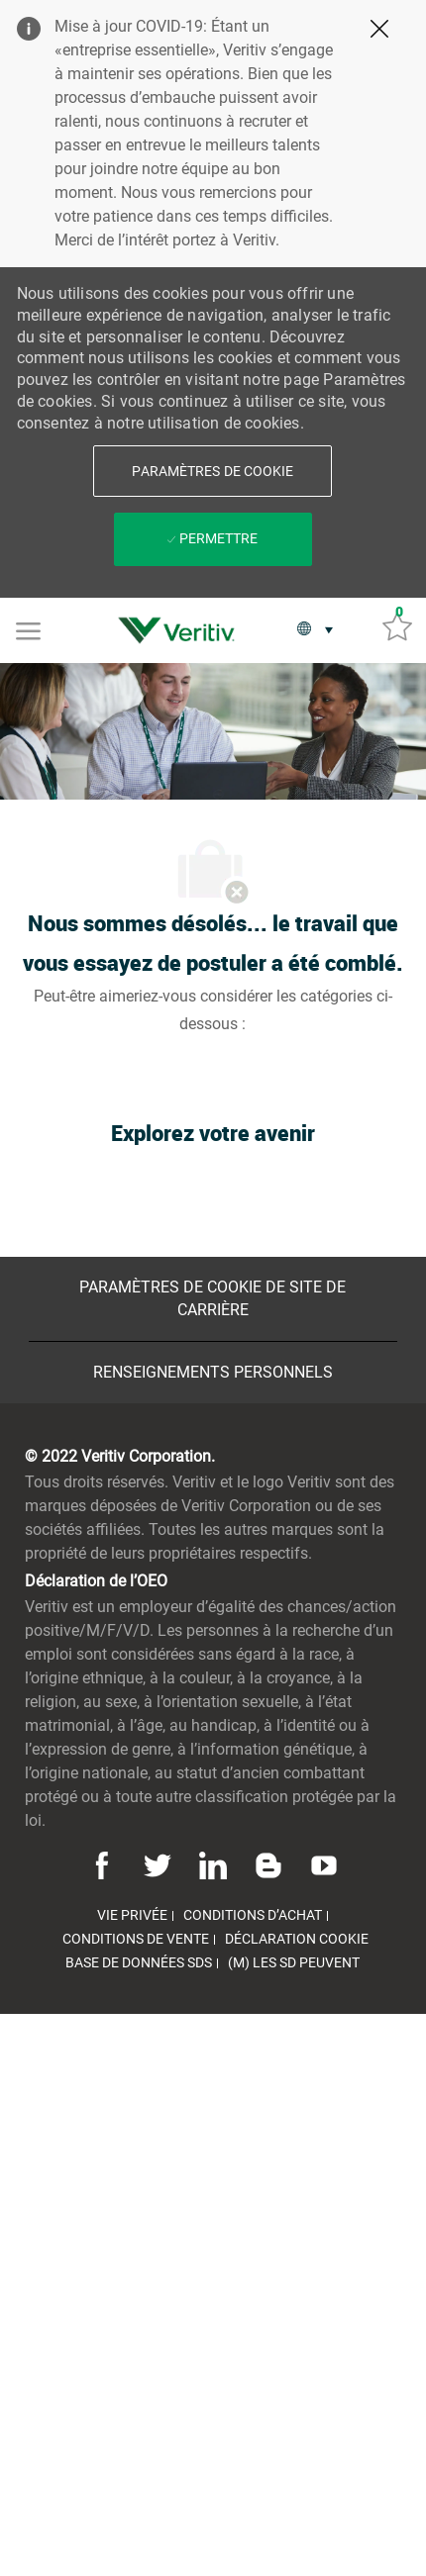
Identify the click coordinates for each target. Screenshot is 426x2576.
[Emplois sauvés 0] (397, 625)
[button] (212, 471)
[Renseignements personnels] (213, 1372)
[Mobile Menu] (28, 629)
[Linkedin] (213, 1863)
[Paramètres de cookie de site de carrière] (213, 1299)
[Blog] (268, 1863)
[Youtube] (321, 1863)
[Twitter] (157, 1863)
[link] (181, 630)
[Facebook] (105, 1863)
